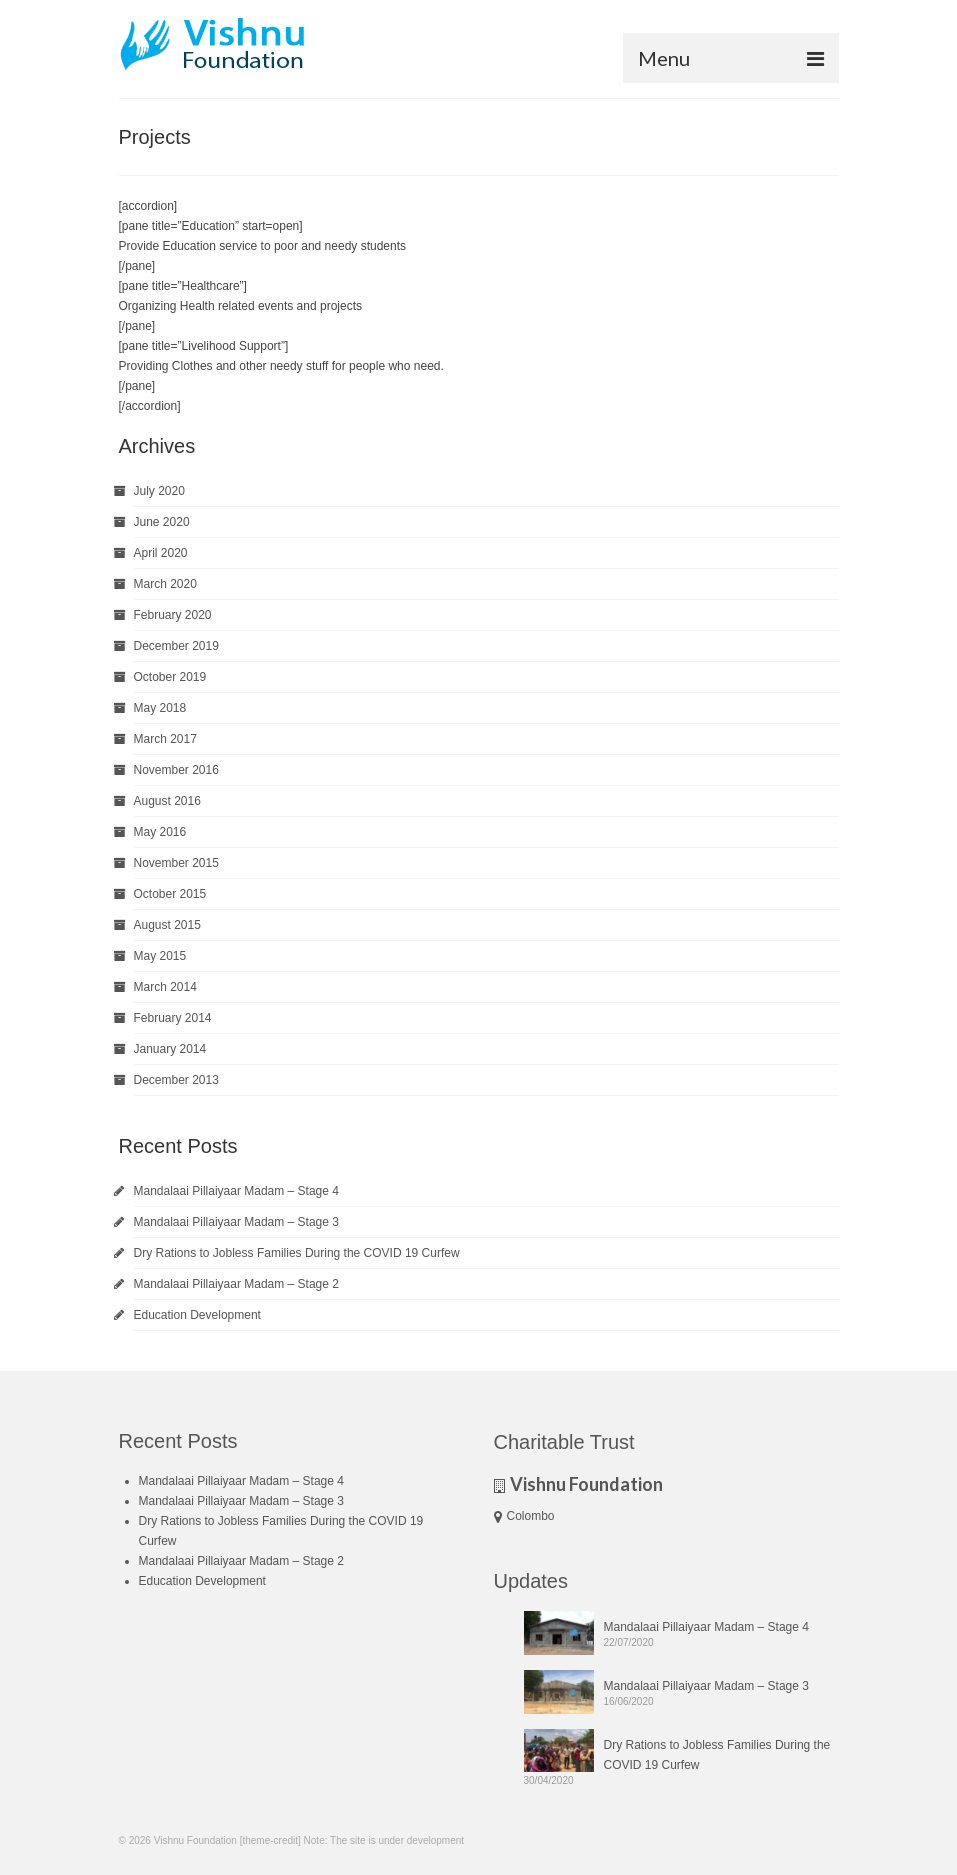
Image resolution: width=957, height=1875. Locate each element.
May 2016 (160, 832)
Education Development (197, 1315)
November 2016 (176, 770)
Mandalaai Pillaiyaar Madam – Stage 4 (236, 1191)
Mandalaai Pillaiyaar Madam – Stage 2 (236, 1284)
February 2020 (173, 615)
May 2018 (160, 708)
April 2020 (161, 553)
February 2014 (173, 1018)
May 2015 (160, 956)
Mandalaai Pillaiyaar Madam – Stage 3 (236, 1222)
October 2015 (170, 894)
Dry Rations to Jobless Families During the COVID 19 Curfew (297, 1253)
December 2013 (176, 1080)
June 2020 (162, 522)
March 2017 (165, 739)
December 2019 (176, 646)
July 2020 (159, 491)
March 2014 (165, 987)
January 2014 (170, 1049)
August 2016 (167, 801)
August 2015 (167, 925)
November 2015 (176, 863)
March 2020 (165, 584)
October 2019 (170, 677)
